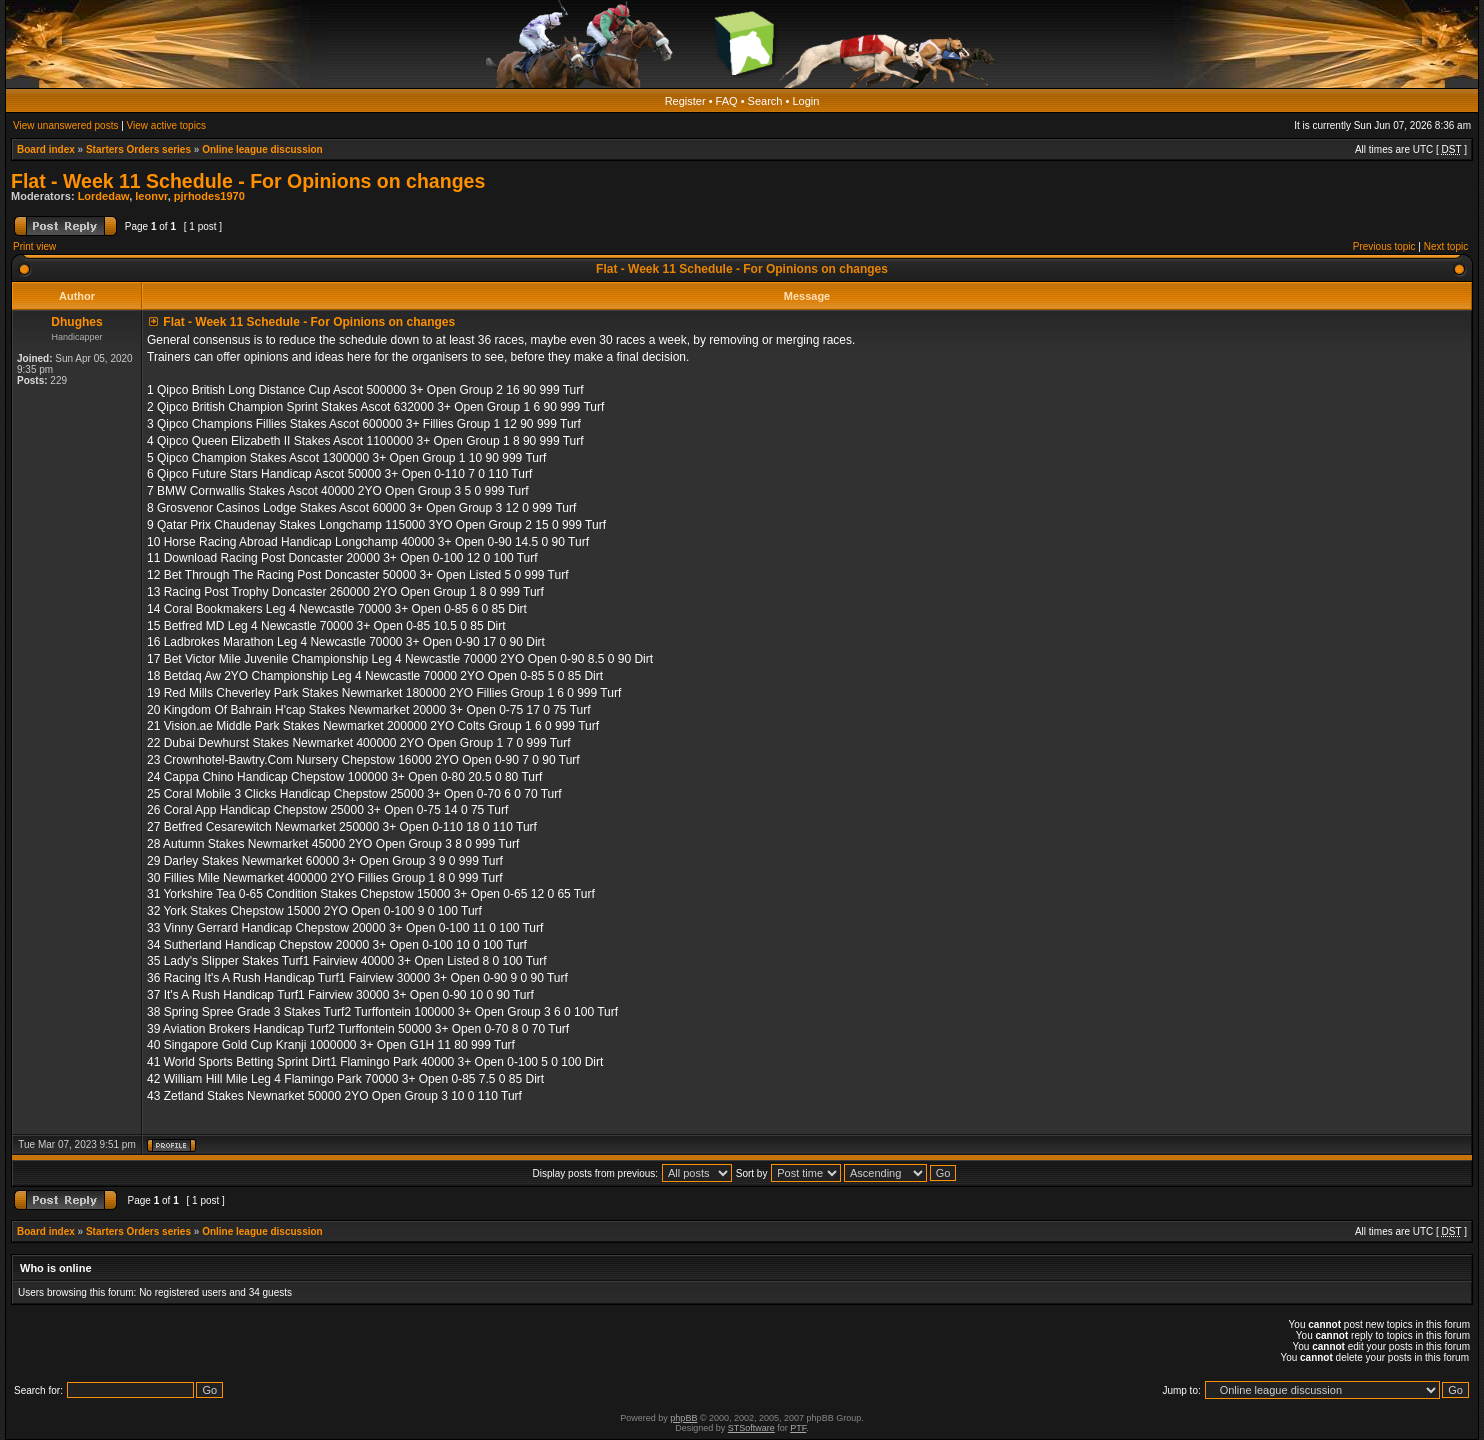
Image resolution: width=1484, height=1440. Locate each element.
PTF (798, 1428)
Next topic (1446, 246)
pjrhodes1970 (209, 196)
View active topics (166, 125)
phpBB (683, 1418)
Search (765, 101)
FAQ (727, 101)
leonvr (151, 196)
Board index (46, 149)
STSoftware (751, 1428)
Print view (34, 246)
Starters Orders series (138, 149)
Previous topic (1384, 246)
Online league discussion (262, 149)
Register (685, 101)
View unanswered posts (65, 125)
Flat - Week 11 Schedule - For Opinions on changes (248, 181)
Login (805, 101)
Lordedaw (104, 196)
